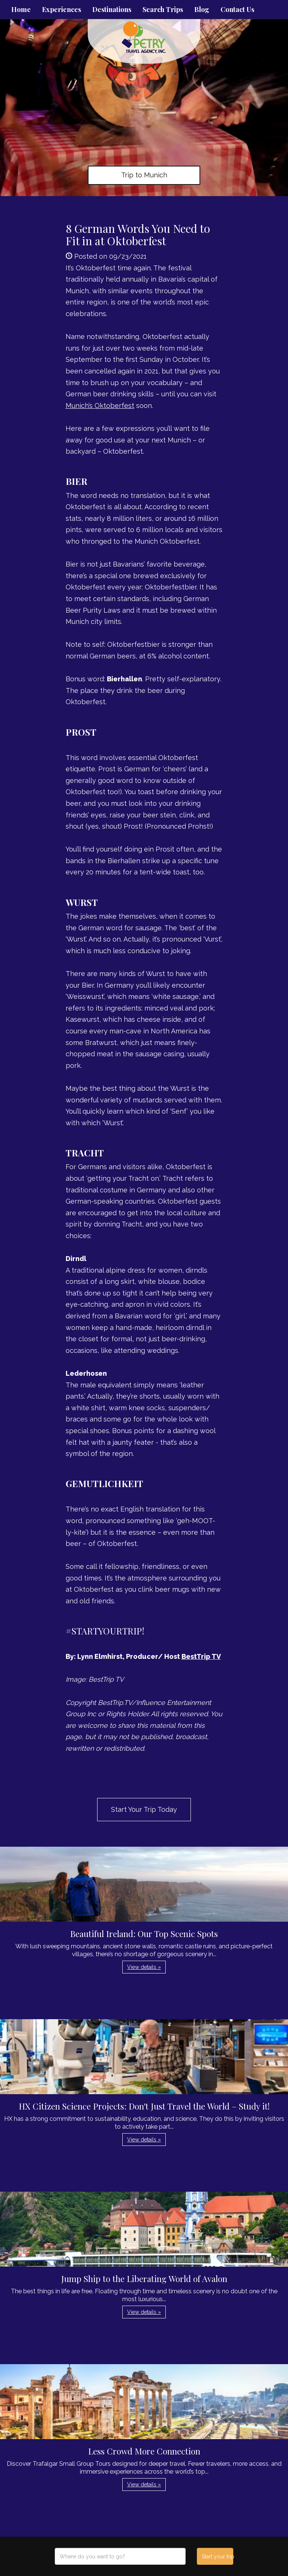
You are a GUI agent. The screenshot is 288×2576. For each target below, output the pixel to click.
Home (21, 9)
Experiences (61, 9)
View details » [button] (144, 1967)
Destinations (111, 9)
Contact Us (237, 9)
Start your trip (217, 2557)
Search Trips (162, 9)
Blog (201, 9)
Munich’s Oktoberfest (100, 405)
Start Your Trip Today (144, 1809)
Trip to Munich (144, 175)
